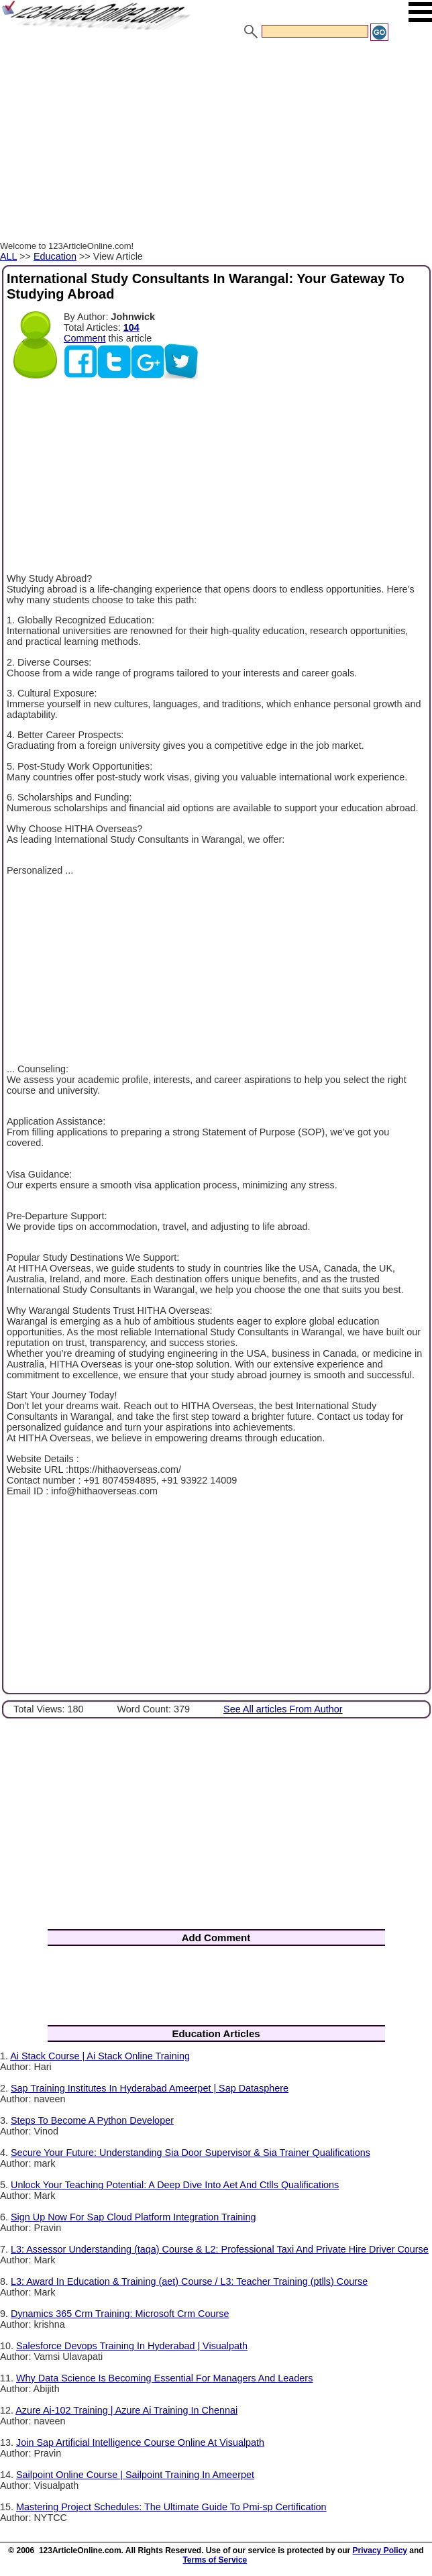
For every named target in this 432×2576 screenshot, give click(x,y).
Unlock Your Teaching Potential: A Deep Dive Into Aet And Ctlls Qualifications (175, 2184)
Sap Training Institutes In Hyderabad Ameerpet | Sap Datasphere (149, 2088)
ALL (8, 256)
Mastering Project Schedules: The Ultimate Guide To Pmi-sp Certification (171, 2507)
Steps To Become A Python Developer (92, 2120)
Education (55, 256)
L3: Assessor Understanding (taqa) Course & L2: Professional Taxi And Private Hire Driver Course (220, 2249)
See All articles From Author (283, 1709)
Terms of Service (214, 2560)
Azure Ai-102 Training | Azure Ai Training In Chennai (126, 2410)
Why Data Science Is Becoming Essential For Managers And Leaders (164, 2378)
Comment (84, 338)
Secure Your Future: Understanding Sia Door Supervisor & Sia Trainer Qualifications (190, 2152)
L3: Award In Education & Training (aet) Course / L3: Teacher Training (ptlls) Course (189, 2281)
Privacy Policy (380, 2550)
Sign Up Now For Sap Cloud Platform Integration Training (133, 2217)
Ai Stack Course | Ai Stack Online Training (100, 2056)
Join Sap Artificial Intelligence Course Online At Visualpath (140, 2442)
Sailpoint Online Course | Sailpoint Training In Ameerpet (135, 2474)
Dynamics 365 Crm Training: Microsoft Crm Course (120, 2313)
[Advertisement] (216, 143)
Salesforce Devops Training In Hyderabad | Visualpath (132, 2345)
